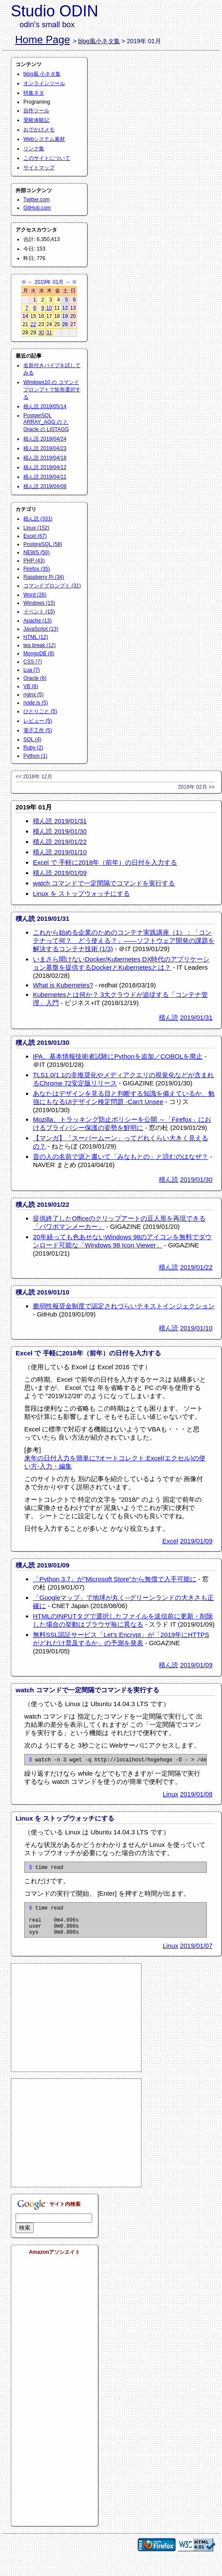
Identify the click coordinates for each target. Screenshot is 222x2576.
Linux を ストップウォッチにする (81, 893)
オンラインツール (44, 83)
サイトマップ (39, 168)
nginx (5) (33, 695)
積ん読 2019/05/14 (44, 406)
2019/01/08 (196, 1795)
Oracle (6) (34, 678)
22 (33, 324)
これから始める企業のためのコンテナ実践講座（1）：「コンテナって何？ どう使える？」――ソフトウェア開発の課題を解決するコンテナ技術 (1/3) (124, 940)
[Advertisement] (76, 2027)
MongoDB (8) (38, 653)
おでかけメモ (39, 130)
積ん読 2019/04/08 (44, 486)
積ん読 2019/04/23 (44, 448)
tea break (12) (39, 645)
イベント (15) (39, 612)
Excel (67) (35, 536)
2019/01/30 (196, 1179)
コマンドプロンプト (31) (52, 586)
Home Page (42, 39)
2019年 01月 (49, 282)
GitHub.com (37, 208)
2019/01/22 (196, 1267)
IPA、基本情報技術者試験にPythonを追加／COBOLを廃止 (118, 1056)
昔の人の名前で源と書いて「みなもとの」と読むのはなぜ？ (120, 1156)
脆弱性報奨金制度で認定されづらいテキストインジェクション (124, 1306)
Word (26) (34, 595)
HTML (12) (35, 637)
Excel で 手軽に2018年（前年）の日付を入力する (105, 862)
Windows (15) (39, 603)
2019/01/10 (196, 1328)
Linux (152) (36, 528)
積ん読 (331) (37, 519)
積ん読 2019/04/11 (44, 477)
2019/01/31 (196, 1017)
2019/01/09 (196, 1541)
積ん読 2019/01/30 (60, 831)
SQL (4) (32, 739)
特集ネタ (33, 93)
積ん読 (168, 1017)
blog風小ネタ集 (99, 41)
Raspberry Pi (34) (43, 577)
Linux (170, 1795)
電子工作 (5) (37, 730)
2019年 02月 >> (196, 787)
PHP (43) (34, 561)
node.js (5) (35, 703)
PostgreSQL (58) (42, 544)
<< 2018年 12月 (34, 777)
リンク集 (33, 149)
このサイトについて (46, 158)
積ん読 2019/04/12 (44, 467)
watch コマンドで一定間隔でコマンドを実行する (104, 883)
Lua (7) (31, 670)
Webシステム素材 (44, 139)
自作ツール (36, 111)
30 (41, 333)
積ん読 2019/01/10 (60, 852)
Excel (170, 1541)
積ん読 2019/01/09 (60, 872)
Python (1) (35, 756)
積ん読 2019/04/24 (44, 439)
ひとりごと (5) (40, 711)
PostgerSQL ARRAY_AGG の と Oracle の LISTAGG (46, 422)
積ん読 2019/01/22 (60, 841)
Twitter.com (36, 200)
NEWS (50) (36, 552)
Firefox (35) (36, 569)
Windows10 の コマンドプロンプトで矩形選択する (51, 389)
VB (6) (30, 686)
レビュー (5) (37, 721)
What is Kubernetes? (63, 985)
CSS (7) (32, 662)
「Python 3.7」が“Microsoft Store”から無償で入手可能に (114, 1579)
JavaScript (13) (40, 629)
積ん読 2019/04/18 (44, 458)
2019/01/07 (196, 1954)
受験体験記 (36, 120)
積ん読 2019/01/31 (60, 821)
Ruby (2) (33, 748)
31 (49, 333)
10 (49, 308)
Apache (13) (37, 621)
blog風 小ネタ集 (42, 74)
